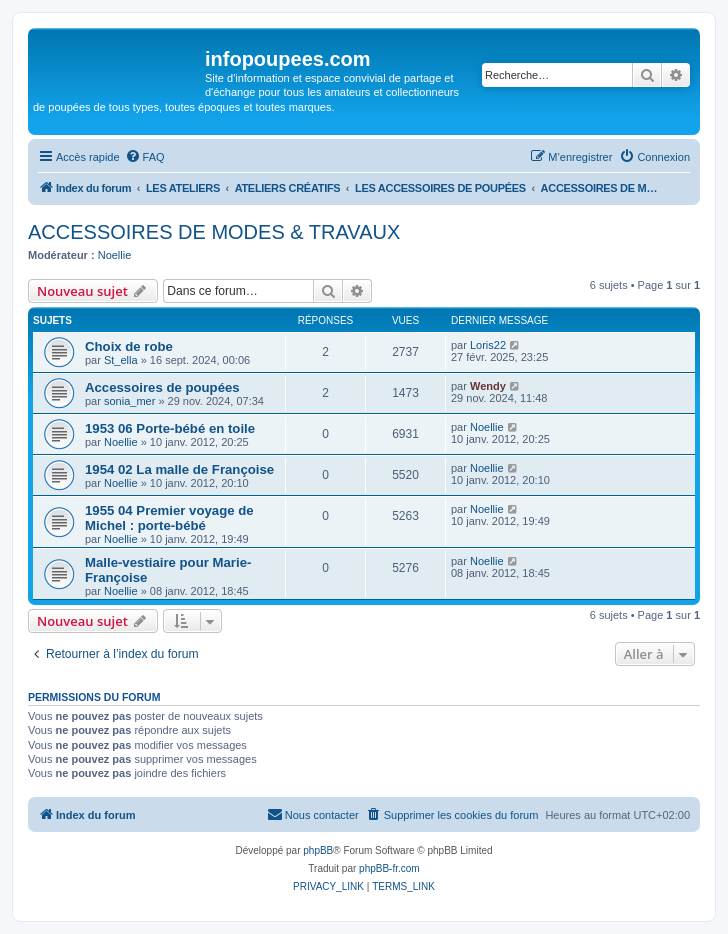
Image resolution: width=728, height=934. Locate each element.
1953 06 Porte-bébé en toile (170, 428)
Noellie (115, 255)
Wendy (488, 386)
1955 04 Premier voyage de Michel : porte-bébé (169, 518)
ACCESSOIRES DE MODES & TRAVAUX (214, 232)
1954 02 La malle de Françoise (179, 469)
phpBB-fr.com (389, 868)
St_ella (121, 360)
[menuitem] (145, 157)
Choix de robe (129, 346)
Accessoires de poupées (162, 387)
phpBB (318, 850)
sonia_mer (129, 401)
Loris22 (488, 345)
